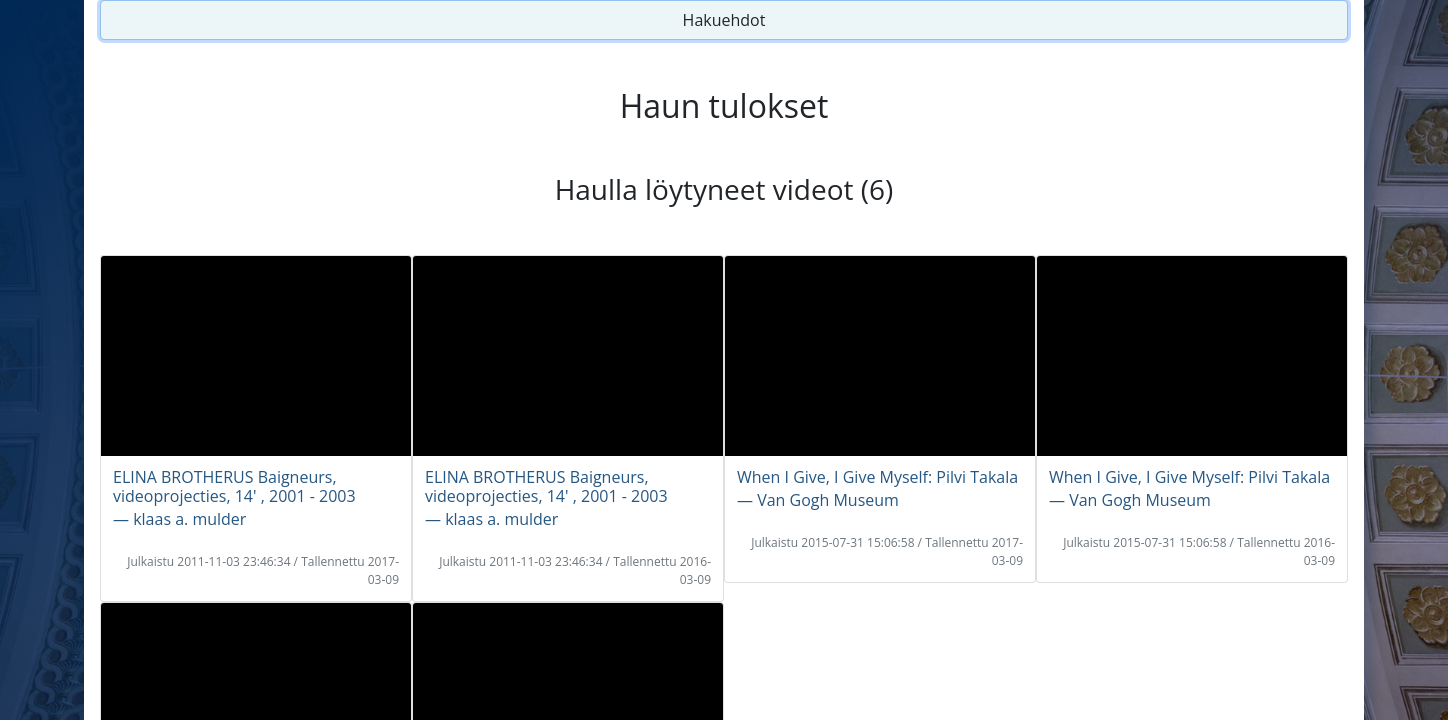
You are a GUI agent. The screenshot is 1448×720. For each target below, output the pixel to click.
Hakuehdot (724, 20)
